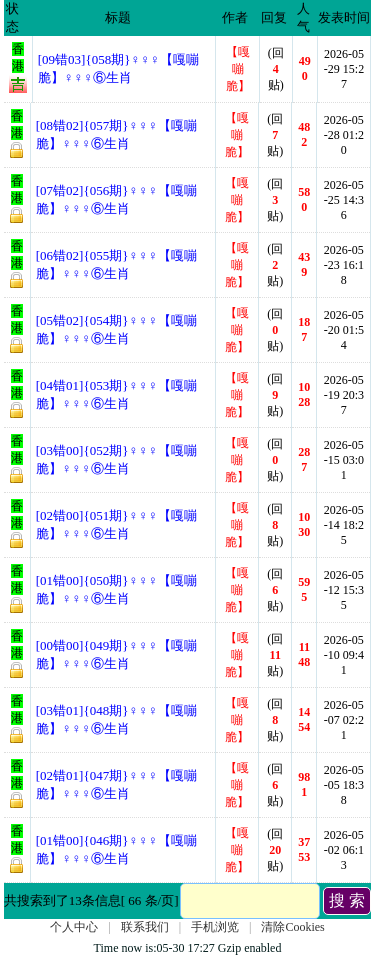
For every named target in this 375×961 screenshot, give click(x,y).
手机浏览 (215, 927)
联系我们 (145, 927)
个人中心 (74, 927)
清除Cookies (292, 927)
